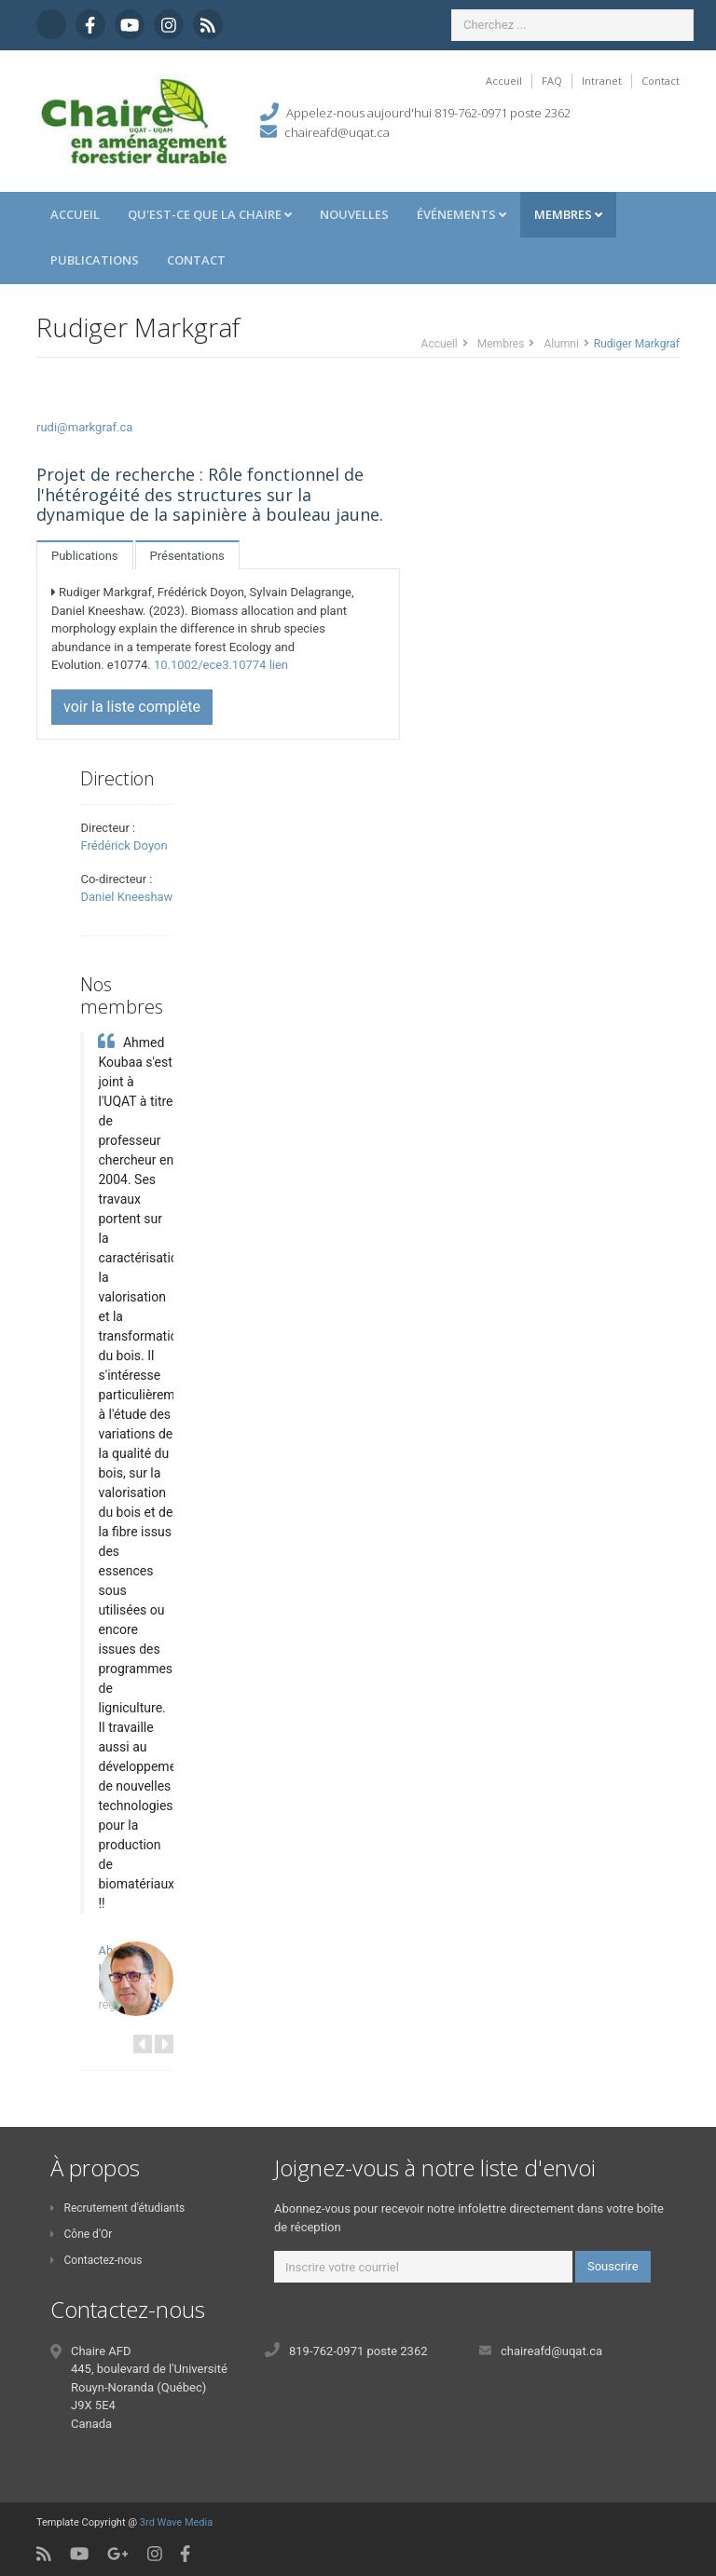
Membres (568, 214)
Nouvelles (354, 214)
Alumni (561, 343)
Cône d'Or (81, 2234)
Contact (660, 81)
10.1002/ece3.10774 (210, 665)
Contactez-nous (96, 2260)
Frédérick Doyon (123, 845)
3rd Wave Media (176, 2522)
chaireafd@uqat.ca (337, 132)
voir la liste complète (131, 707)
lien (278, 665)
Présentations (187, 556)
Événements (461, 214)
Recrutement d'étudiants (117, 2208)
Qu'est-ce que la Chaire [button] (210, 214)
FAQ (552, 81)
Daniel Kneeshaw (126, 897)
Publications (94, 260)
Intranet (602, 81)
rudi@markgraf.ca (84, 427)
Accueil (504, 81)
